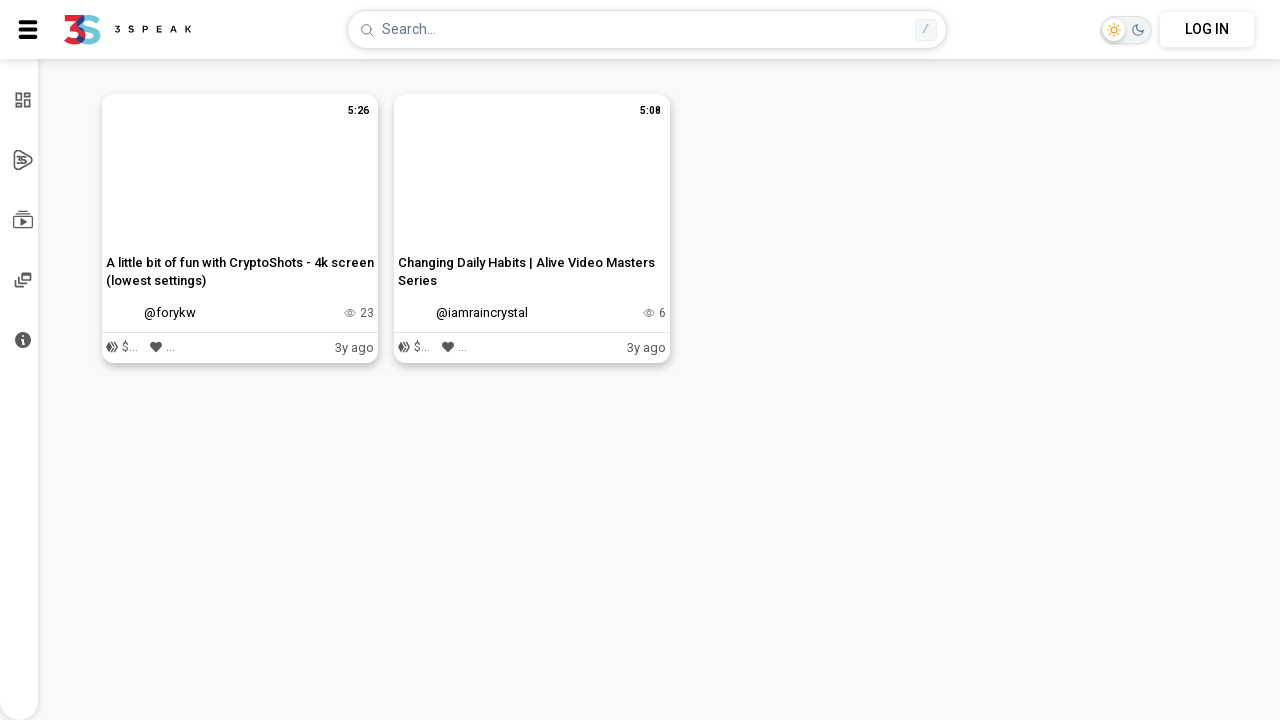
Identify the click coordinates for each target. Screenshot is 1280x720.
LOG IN (1207, 29)
